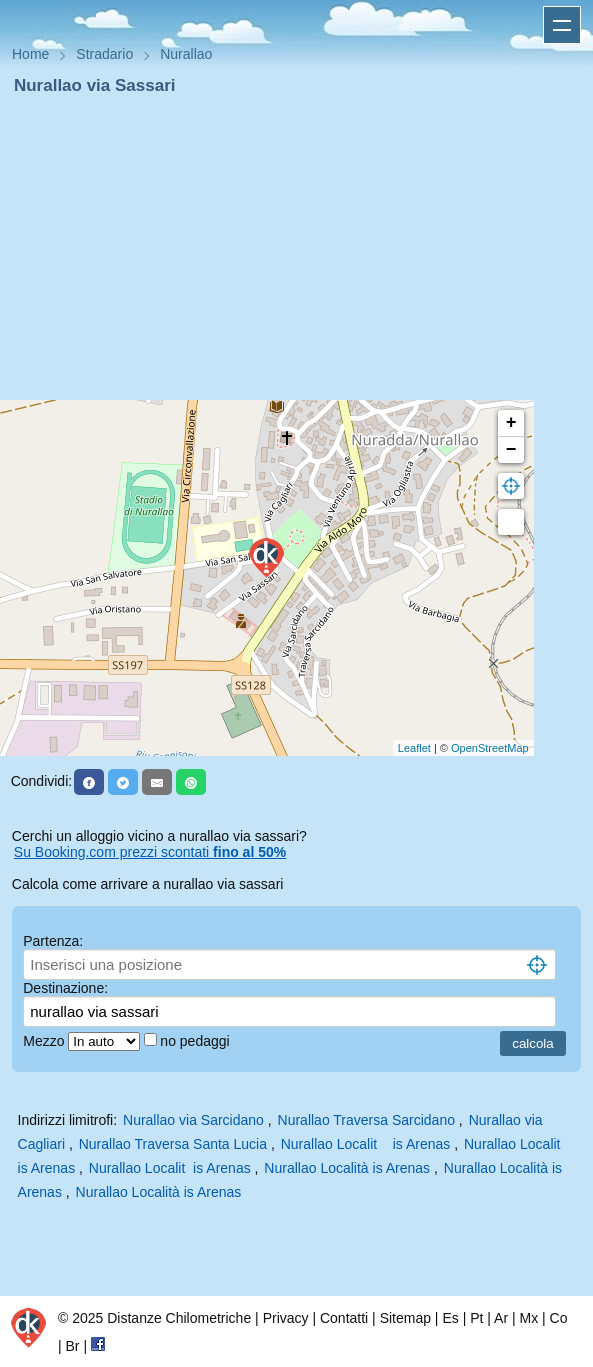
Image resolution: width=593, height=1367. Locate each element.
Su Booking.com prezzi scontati (150, 852)
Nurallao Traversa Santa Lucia (173, 1144)
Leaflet (414, 748)
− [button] (511, 450)
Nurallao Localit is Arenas (366, 1144)
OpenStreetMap (490, 748)
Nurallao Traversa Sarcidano (366, 1120)
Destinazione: (65, 988)
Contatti (344, 1318)
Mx (528, 1318)
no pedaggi (196, 1041)
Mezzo (45, 1041)
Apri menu (562, 25)
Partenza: (53, 941)
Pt (476, 1318)
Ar (501, 1318)
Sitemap (405, 1318)
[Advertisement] (296, 248)
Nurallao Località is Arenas (347, 1168)
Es (450, 1318)
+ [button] (511, 423)
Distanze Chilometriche (179, 1318)
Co (559, 1318)
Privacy (286, 1318)
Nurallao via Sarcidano (193, 1120)
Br (73, 1346)
